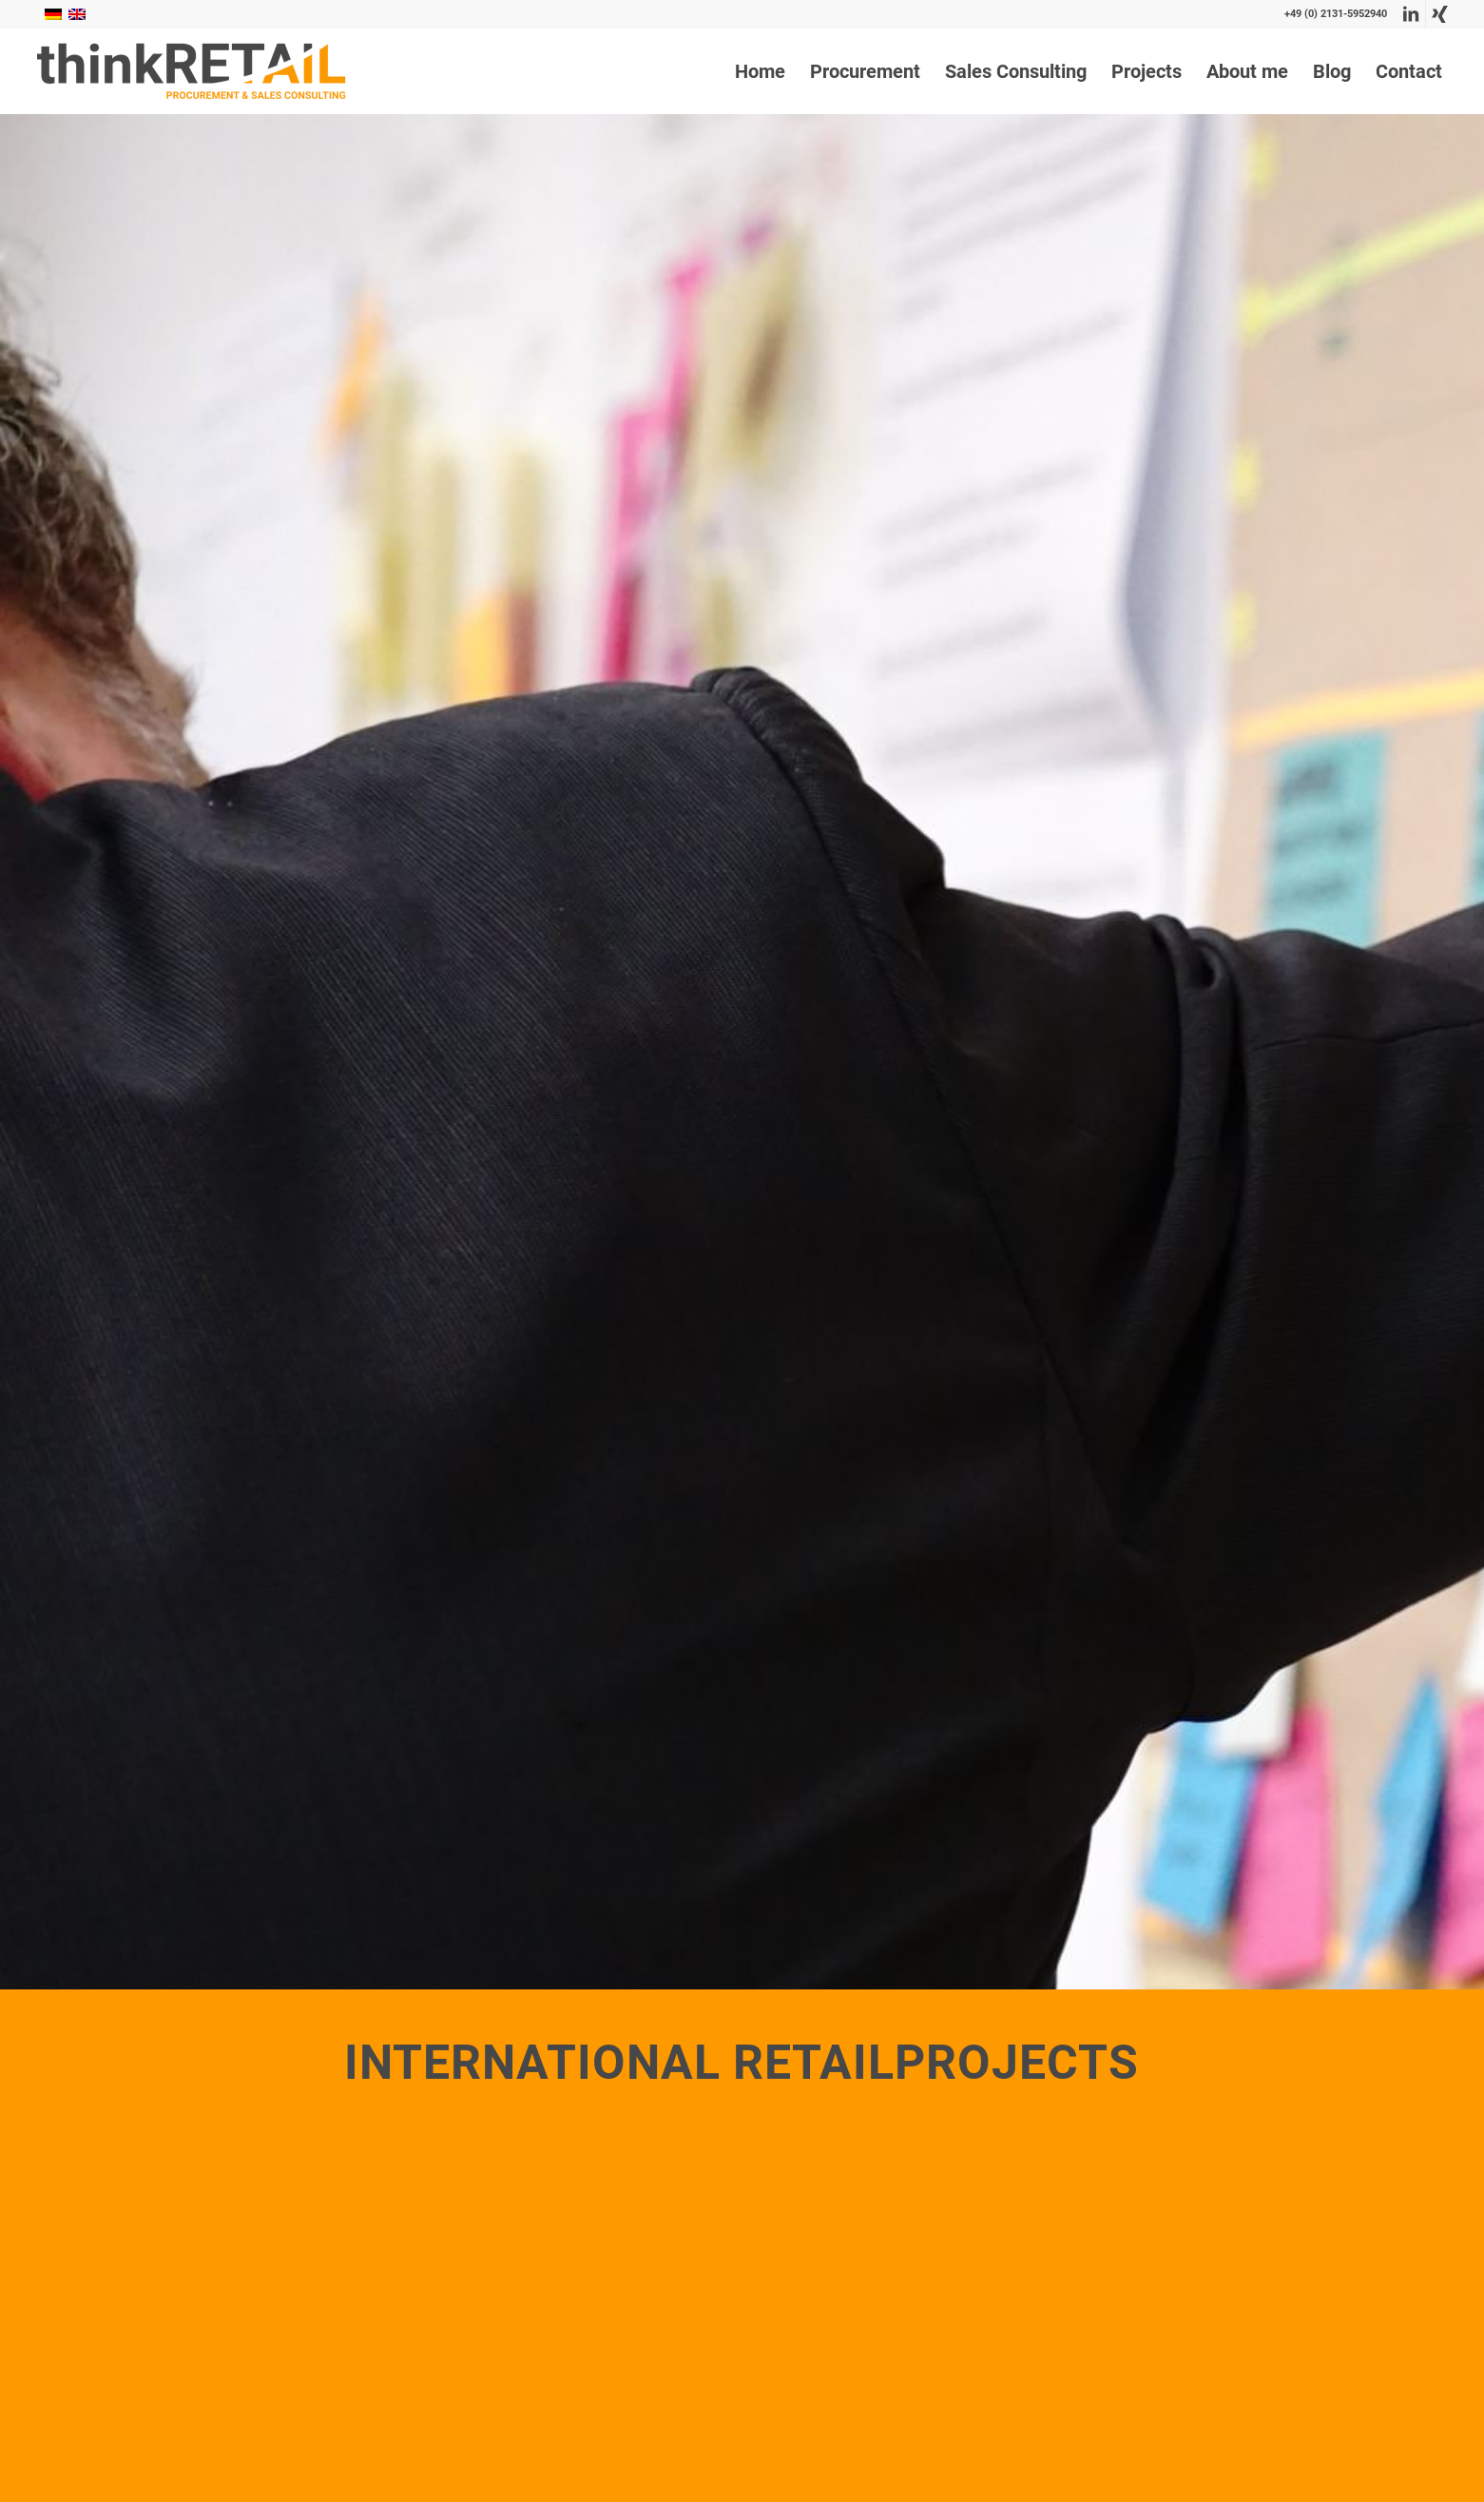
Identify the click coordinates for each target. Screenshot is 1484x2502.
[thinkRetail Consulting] (191, 71)
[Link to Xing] (1440, 14)
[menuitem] (760, 71)
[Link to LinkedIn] (1411, 14)
